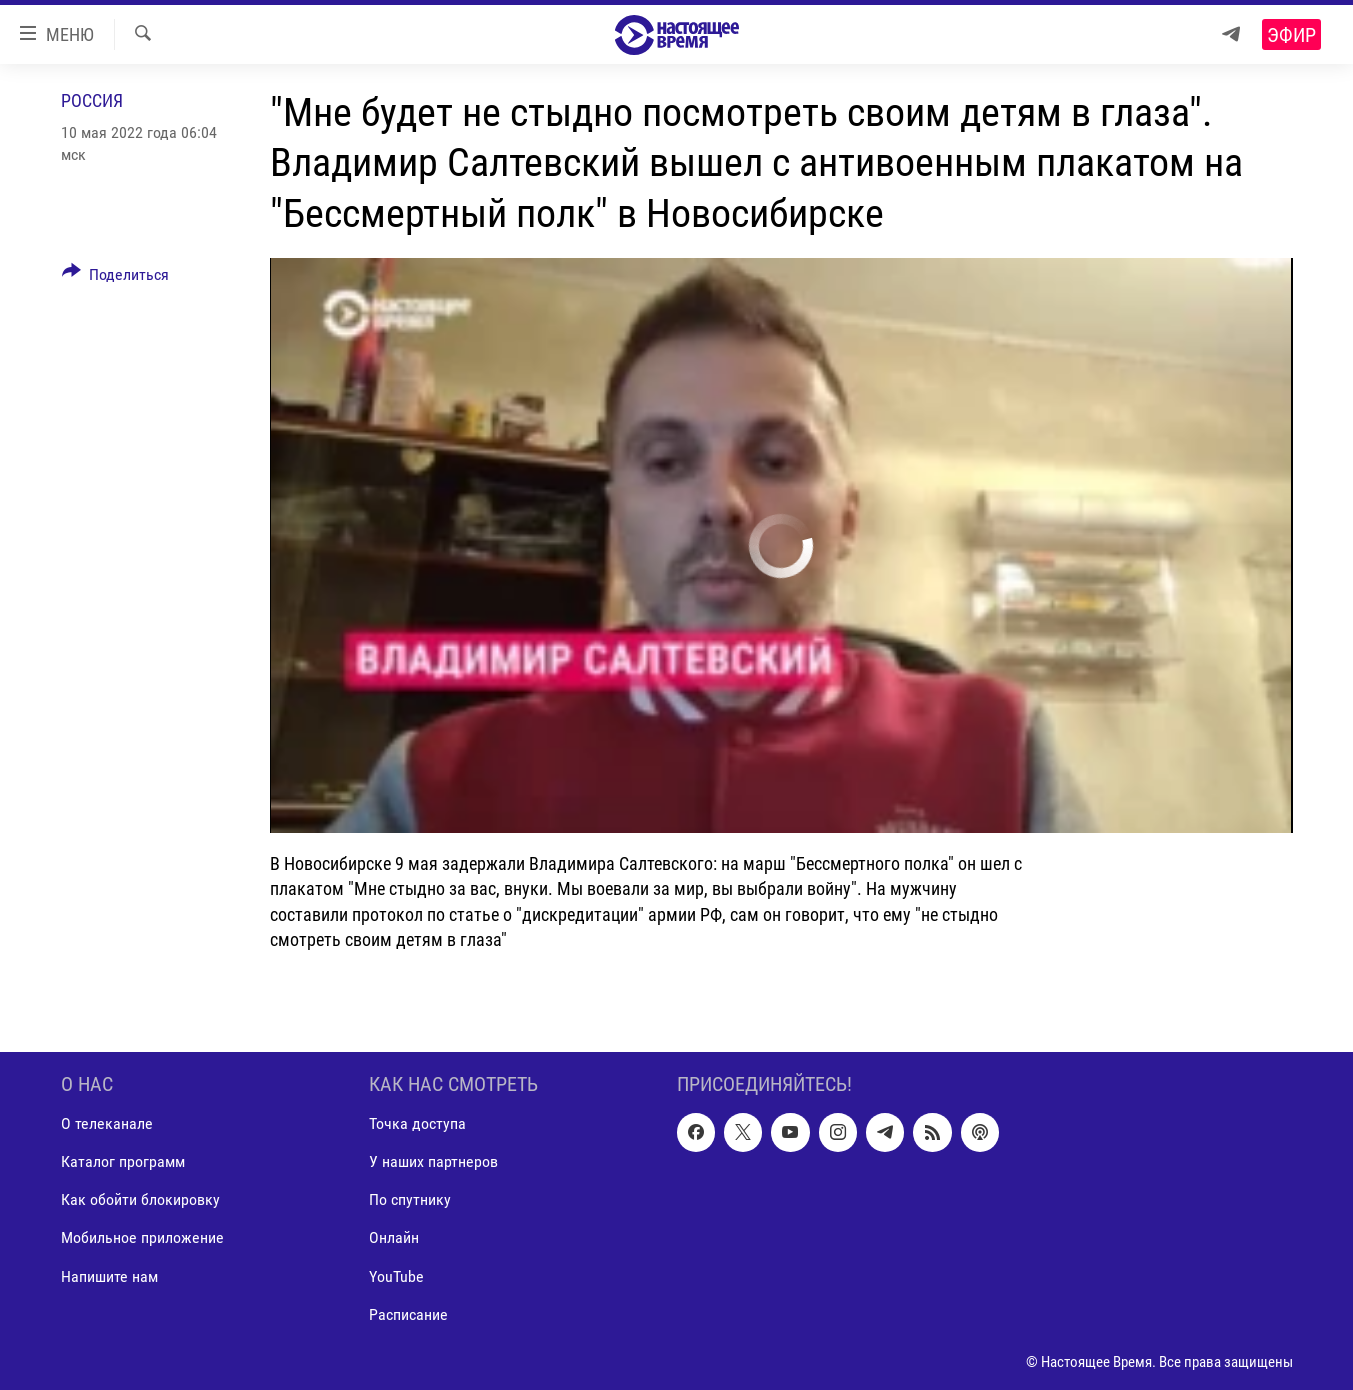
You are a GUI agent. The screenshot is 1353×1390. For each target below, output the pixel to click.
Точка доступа (417, 1123)
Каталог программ (123, 1161)
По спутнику (410, 1199)
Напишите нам (109, 1276)
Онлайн (394, 1237)
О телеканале (107, 1123)
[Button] (116, 278)
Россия (92, 100)
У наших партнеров (433, 1161)
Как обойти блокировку (140, 1199)
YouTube (396, 1276)
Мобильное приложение (142, 1237)
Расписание (408, 1314)
